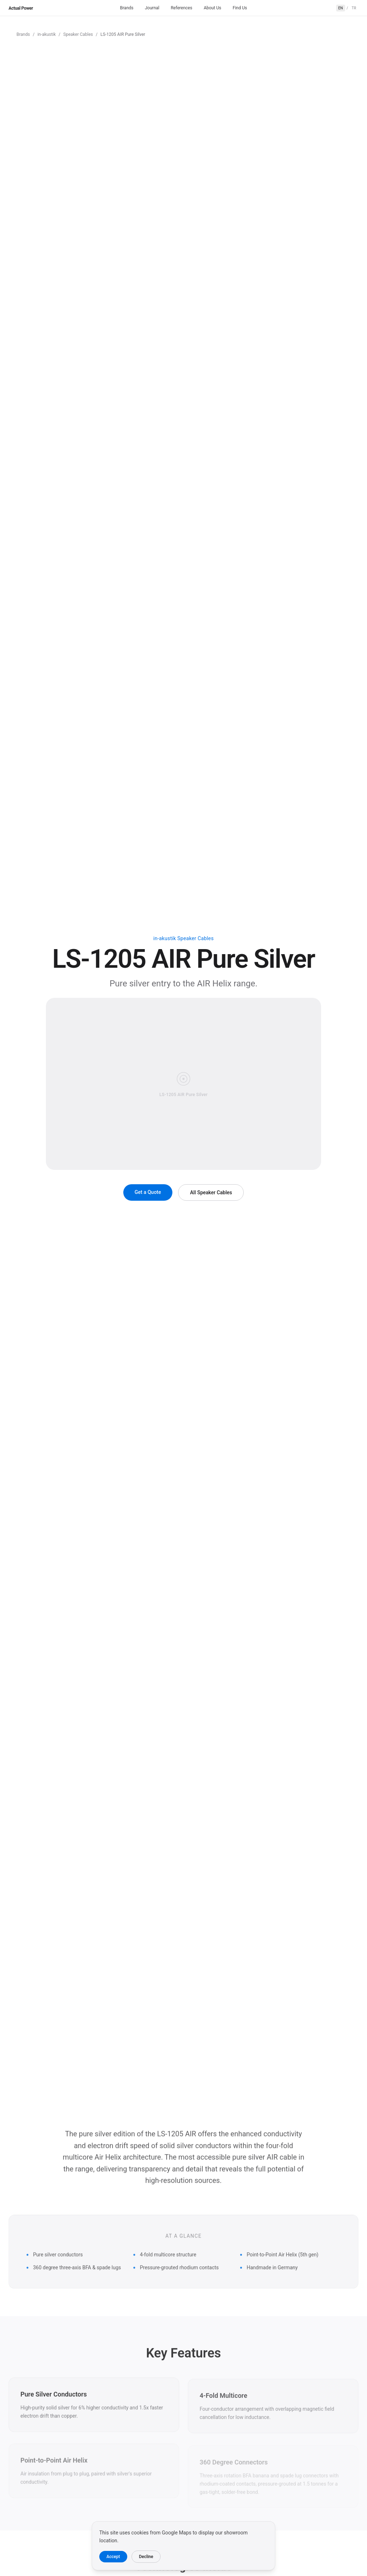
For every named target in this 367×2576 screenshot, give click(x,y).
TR (354, 8)
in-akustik (46, 34)
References (181, 7)
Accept (113, 2556)
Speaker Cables (78, 34)
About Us (212, 7)
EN (340, 8)
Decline (146, 2556)
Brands (126, 7)
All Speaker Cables (211, 1192)
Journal (152, 7)
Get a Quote (148, 1192)
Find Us (240, 7)
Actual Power (21, 8)
